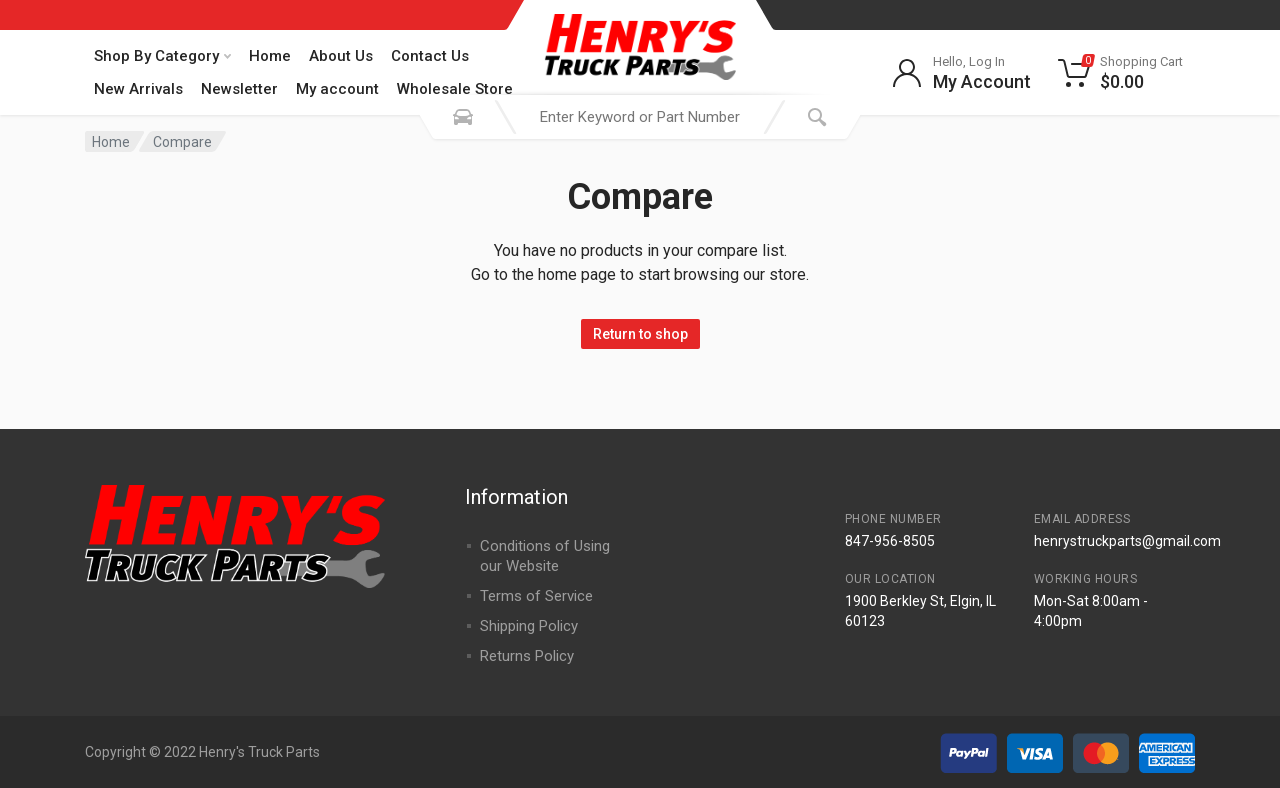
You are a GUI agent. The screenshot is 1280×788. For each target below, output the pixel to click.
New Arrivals (138, 89)
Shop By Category (162, 56)
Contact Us (430, 56)
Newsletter (239, 89)
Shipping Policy (529, 626)
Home (270, 56)
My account (337, 89)
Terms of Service (536, 596)
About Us (341, 56)
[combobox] (640, 117)
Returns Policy (527, 656)
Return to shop (640, 334)
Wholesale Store (455, 89)
